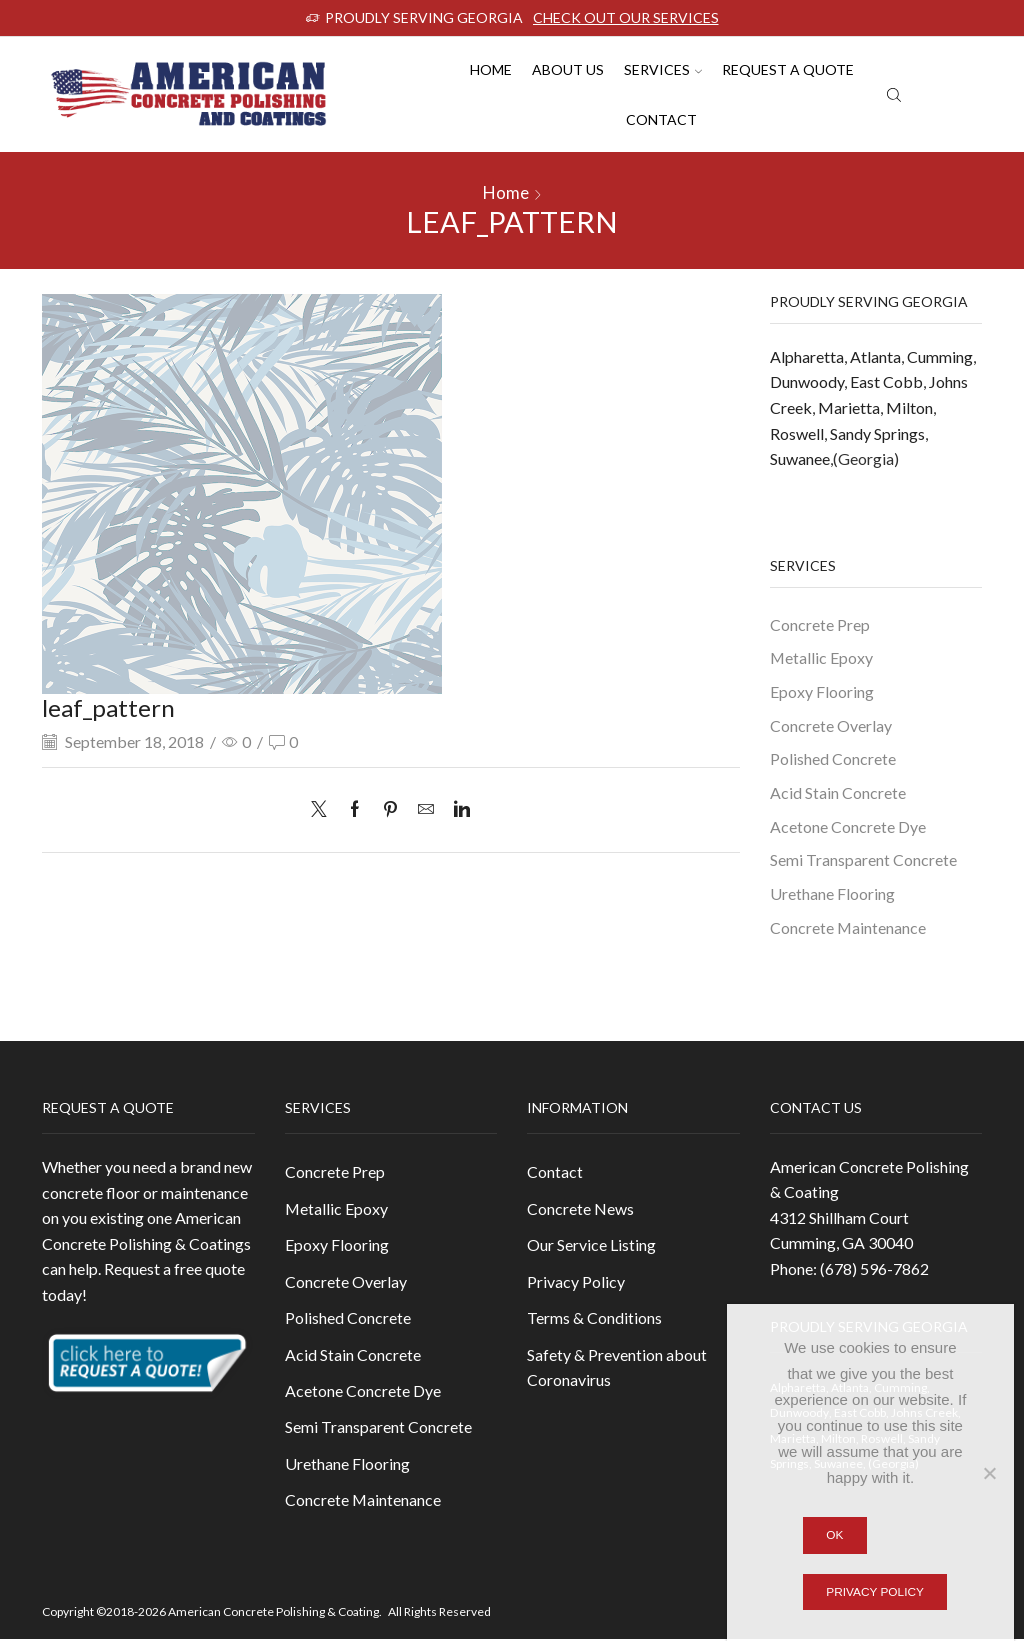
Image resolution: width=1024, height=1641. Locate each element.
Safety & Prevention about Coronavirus (617, 1368)
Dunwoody (807, 381)
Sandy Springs (877, 433)
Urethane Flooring (832, 894)
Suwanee (800, 458)
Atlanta (875, 356)
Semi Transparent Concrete (863, 860)
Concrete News (580, 1209)
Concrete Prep (820, 624)
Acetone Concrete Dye (848, 826)
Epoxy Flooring (822, 691)
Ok (834, 1535)
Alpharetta (807, 356)
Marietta (849, 407)
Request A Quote (788, 69)
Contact (661, 119)
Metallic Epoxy (821, 657)
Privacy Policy (576, 1282)
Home (491, 69)
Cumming (940, 356)
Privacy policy (875, 1592)
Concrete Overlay (831, 725)
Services (663, 69)
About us (568, 69)
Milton (909, 407)
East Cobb (886, 381)
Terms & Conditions (594, 1318)
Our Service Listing (591, 1245)
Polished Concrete (833, 759)
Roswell (797, 433)
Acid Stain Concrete (838, 792)
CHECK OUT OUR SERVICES (626, 17)
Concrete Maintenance (848, 928)
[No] (989, 1473)
